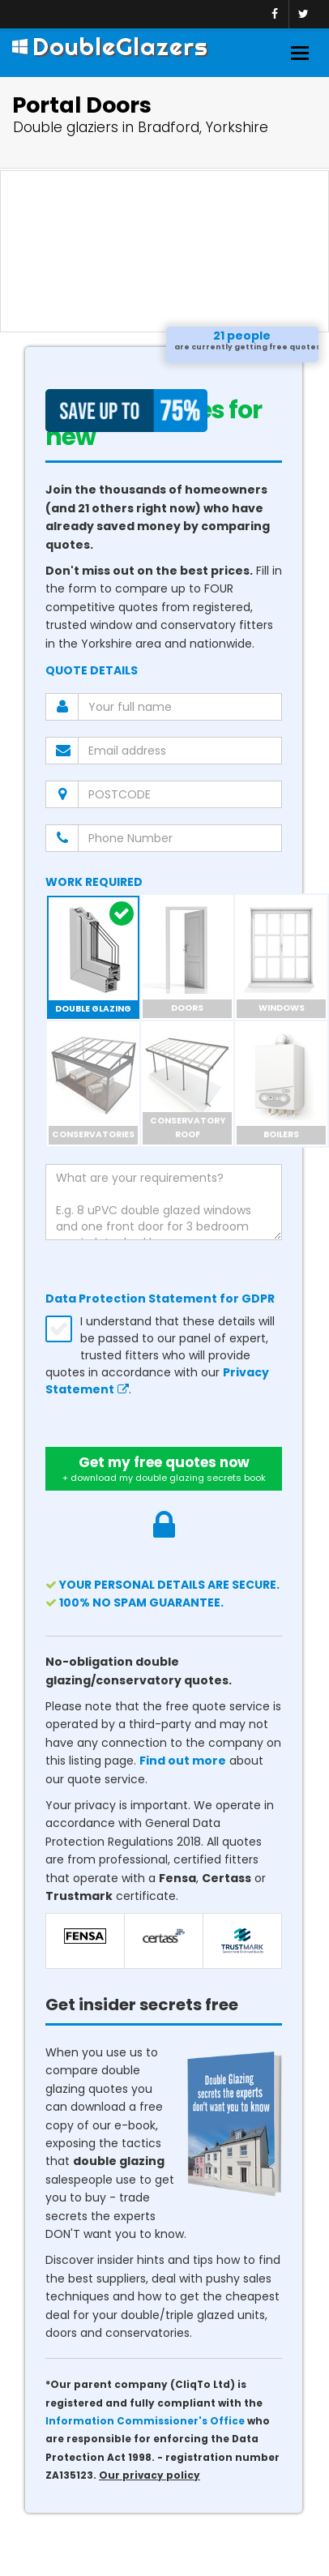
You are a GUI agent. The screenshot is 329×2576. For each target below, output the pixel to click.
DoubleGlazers (110, 46)
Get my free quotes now (163, 1469)
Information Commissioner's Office (145, 2421)
